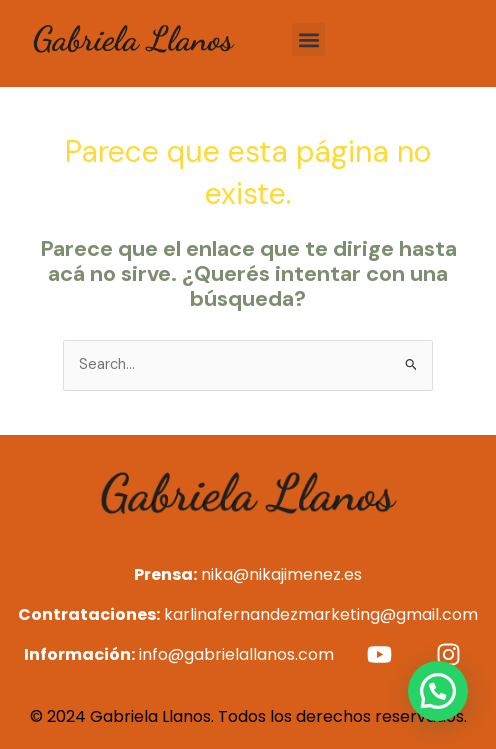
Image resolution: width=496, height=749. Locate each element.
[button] (308, 39)
